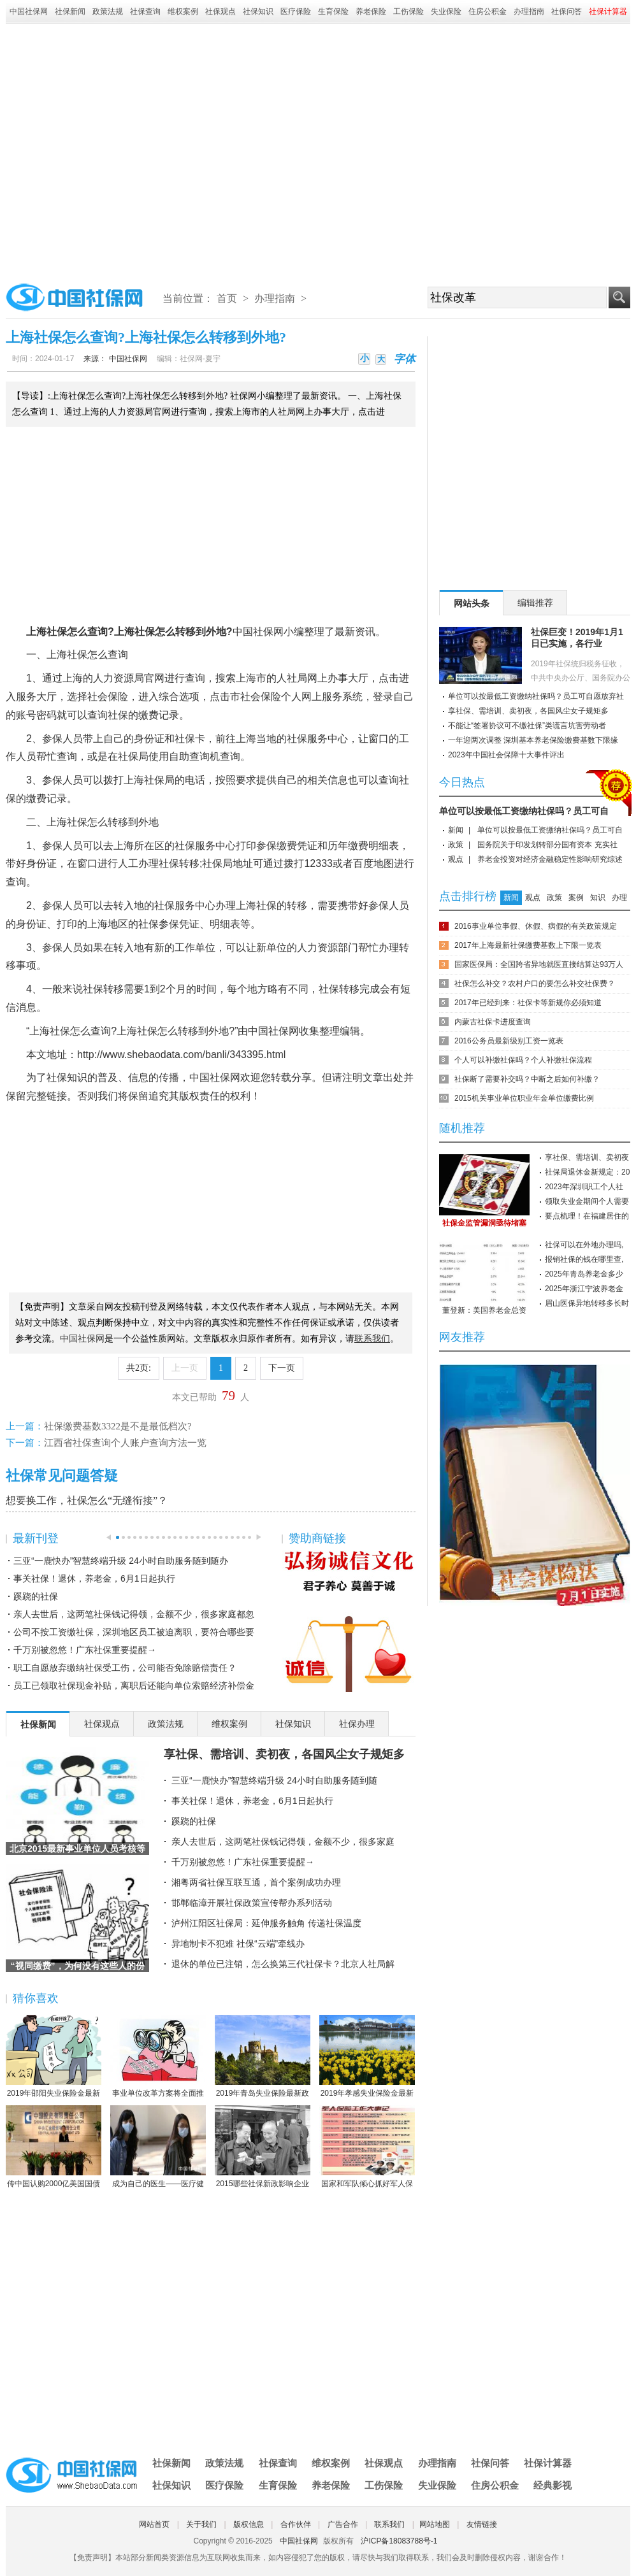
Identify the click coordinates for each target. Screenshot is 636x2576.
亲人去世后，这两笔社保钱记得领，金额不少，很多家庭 (282, 1841)
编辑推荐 (535, 602)
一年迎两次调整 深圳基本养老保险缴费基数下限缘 (533, 740)
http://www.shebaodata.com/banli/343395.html (181, 1054)
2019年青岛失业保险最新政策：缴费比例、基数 (262, 2057)
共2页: (138, 1368)
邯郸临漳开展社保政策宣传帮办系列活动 (251, 1903)
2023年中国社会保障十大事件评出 (506, 754)
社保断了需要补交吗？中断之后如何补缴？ (527, 1079)
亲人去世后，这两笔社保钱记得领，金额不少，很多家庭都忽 (133, 1614)
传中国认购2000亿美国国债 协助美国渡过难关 (53, 2147)
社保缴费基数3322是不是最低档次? (118, 1426)
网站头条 (471, 603)
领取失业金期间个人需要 (587, 1201)
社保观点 (220, 11)
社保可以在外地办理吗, (584, 1244)
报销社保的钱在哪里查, (584, 1259)
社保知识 (258, 11)
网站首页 (154, 2524)
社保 (57, 631)
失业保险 (446, 11)
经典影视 (552, 2485)
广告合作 (343, 2524)
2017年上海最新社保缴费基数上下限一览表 (528, 945)
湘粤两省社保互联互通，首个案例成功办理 (256, 1882)
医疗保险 (295, 11)
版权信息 (248, 2524)
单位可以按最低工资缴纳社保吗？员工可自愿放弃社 (536, 696)
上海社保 (134, 631)
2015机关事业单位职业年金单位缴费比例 (524, 1098)
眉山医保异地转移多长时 (587, 1303)
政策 (455, 844)
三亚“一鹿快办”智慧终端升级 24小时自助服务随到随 (274, 1780)
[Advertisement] (125, 149)
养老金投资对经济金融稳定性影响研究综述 (550, 859)
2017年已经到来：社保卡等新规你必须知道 (528, 1002)
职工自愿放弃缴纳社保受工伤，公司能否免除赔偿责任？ (124, 1668)
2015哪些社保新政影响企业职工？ (262, 2147)
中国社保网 (29, 11)
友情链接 (481, 2524)
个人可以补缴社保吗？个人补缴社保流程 (523, 1059)
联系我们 (389, 2524)
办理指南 (529, 11)
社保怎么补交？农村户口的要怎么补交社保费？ (534, 983)
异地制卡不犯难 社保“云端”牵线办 (238, 1943)
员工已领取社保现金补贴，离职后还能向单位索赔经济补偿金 (133, 1685)
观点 (455, 859)
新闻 (455, 830)
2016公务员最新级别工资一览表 (508, 1040)
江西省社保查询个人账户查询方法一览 (125, 1443)
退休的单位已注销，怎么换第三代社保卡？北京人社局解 (282, 1964)
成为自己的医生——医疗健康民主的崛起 (158, 2147)
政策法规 (107, 11)
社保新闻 (70, 11)
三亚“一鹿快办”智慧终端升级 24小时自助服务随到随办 (120, 1561)
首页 (227, 298)
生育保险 (333, 11)
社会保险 (107, 696)
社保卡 (190, 738)
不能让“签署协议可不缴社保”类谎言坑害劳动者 (527, 725)
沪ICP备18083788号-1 (399, 2541)
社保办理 (357, 1724)
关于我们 (201, 2524)
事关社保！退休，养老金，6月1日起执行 (94, 1578)
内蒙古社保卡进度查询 (492, 1021)
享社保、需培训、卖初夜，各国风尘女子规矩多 (284, 1754)
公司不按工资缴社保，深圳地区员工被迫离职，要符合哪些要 (133, 1632)
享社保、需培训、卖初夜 (587, 1157)
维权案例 (183, 11)
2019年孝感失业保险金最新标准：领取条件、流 (367, 2057)
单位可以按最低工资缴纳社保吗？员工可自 (524, 811)
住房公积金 (487, 11)
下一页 (281, 1368)
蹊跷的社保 (35, 1596)
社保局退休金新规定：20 (587, 1172)
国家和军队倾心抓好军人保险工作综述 (367, 2147)
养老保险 (371, 11)
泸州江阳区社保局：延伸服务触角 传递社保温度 (266, 1923)
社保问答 (566, 11)
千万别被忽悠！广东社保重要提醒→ (84, 1650)
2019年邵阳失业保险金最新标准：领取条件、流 (53, 2057)
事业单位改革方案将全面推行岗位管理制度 (158, 2057)
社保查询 (145, 11)
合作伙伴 (295, 2524)
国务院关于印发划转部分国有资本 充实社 (547, 844)
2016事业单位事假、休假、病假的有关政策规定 (535, 926)
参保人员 (62, 738)
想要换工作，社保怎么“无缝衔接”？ (87, 1500)
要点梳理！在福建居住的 (587, 1216)
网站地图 (434, 2524)
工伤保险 (408, 11)
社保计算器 (548, 2463)
